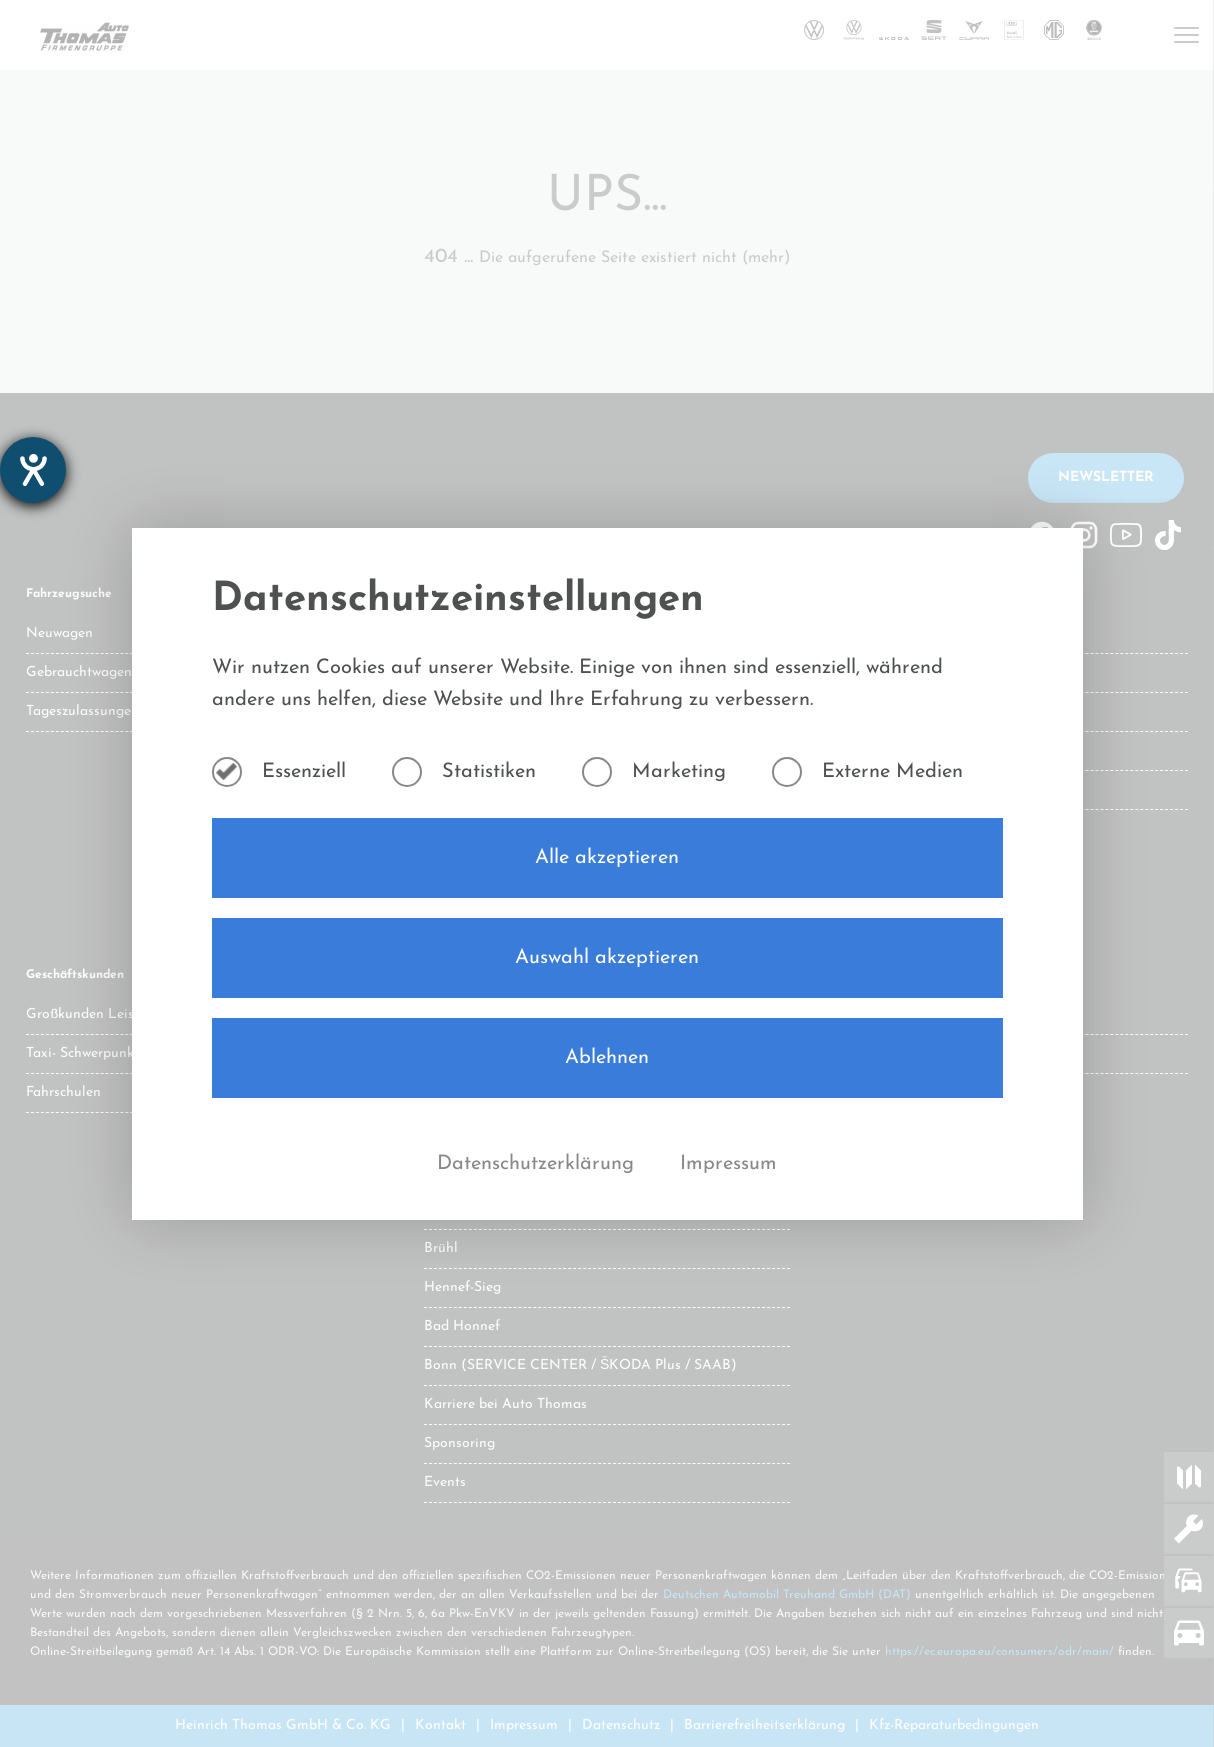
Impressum (728, 1164)
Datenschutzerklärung (538, 1164)
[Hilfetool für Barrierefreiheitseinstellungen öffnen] (33, 470)
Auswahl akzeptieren (607, 958)
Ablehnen (607, 1058)
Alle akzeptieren (607, 858)
